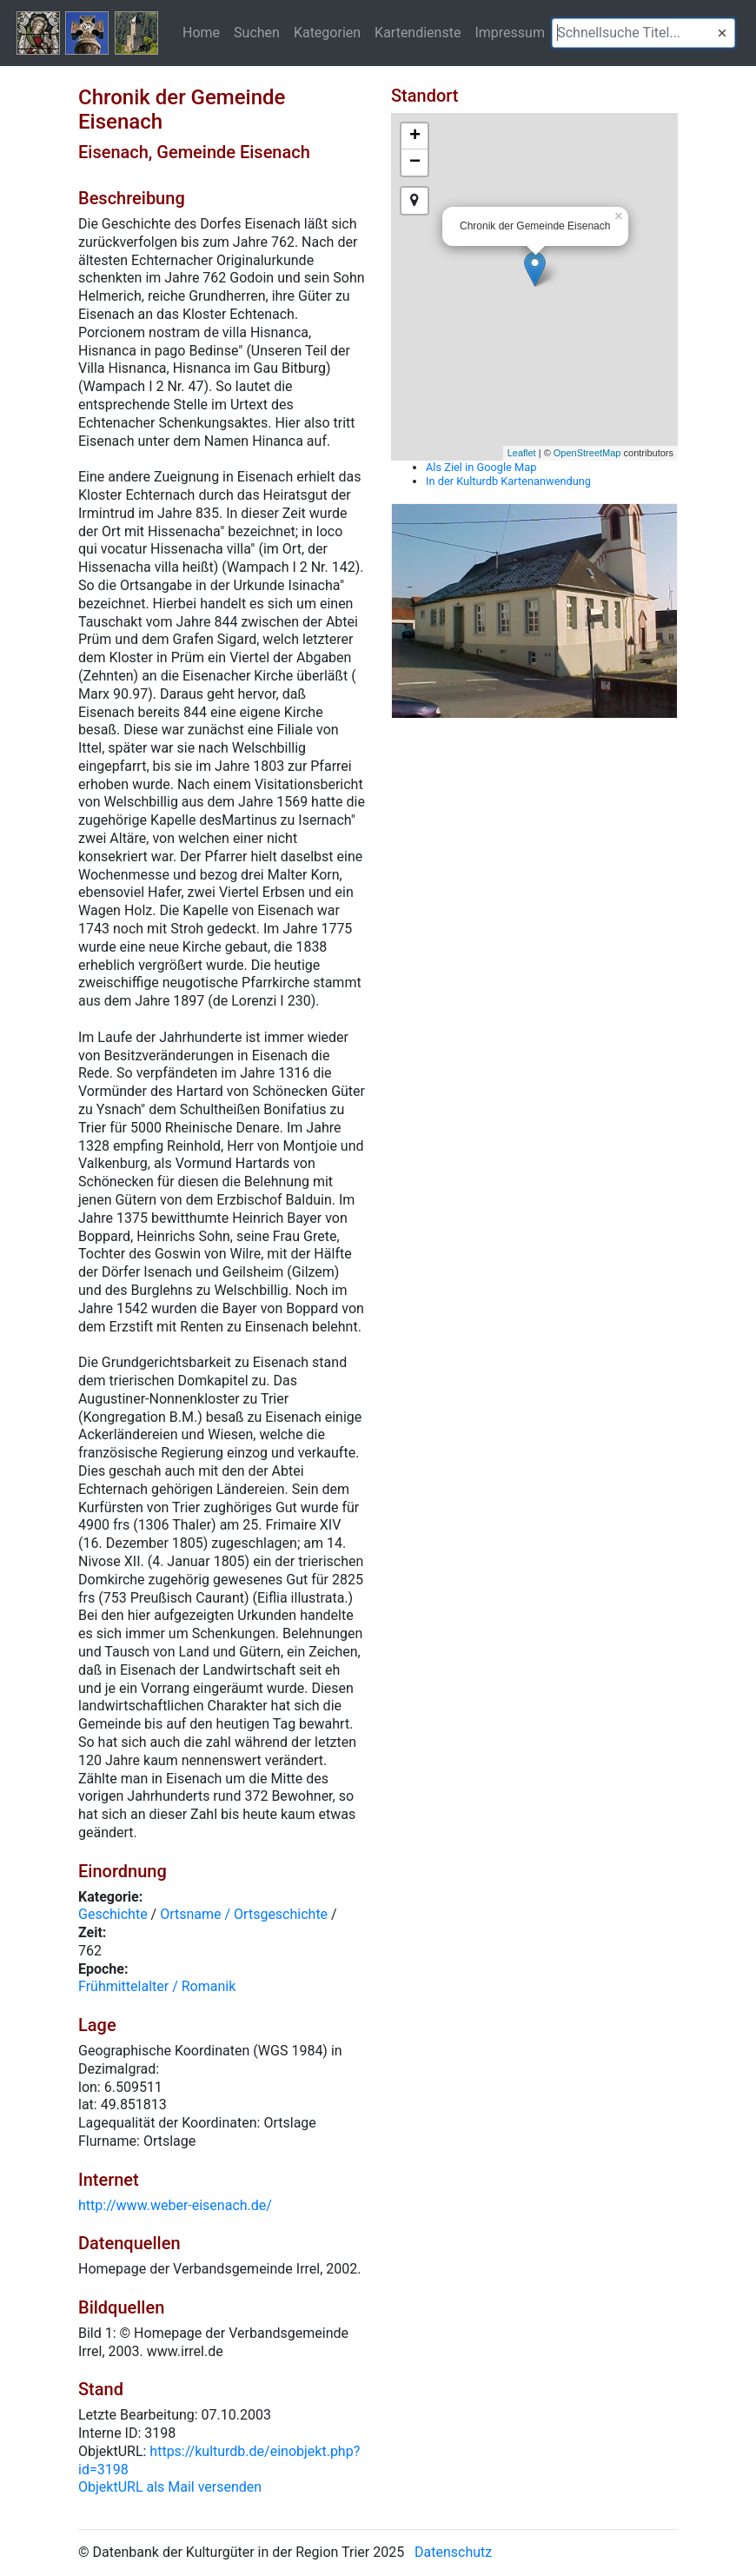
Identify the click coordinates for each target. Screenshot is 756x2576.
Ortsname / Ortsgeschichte (244, 1914)
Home (201, 32)
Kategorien (327, 32)
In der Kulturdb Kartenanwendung (508, 481)
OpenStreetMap (587, 453)
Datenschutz (453, 2552)
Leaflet (521, 453)
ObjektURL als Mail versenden (170, 2487)
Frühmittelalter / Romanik (156, 1986)
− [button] (415, 162)
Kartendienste (418, 32)
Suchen (257, 32)
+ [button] (415, 136)
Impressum (509, 32)
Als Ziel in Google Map (481, 467)
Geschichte (113, 1914)
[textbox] (643, 33)
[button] (722, 33)
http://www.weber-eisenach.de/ (175, 2205)
